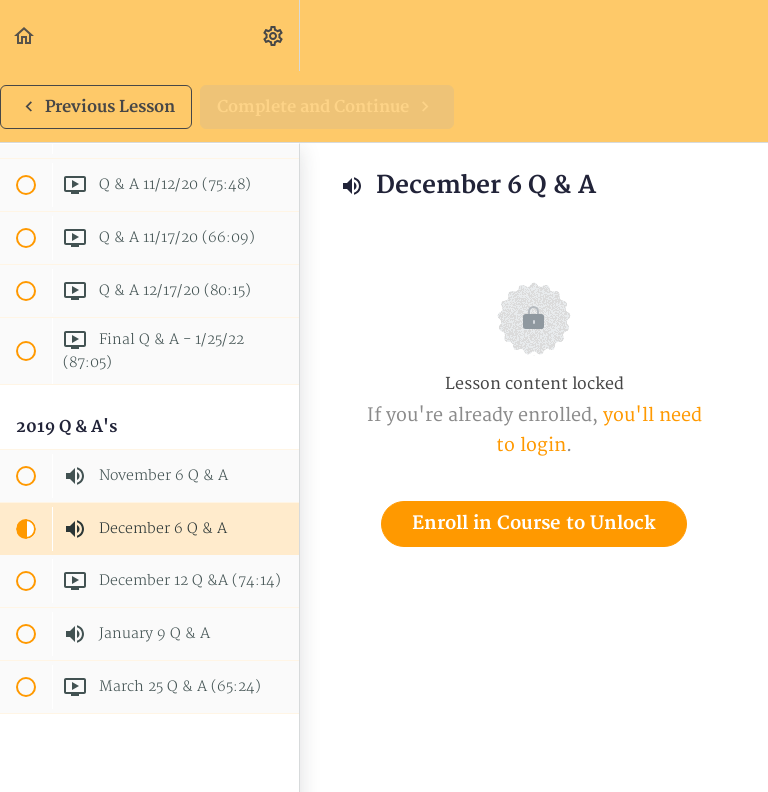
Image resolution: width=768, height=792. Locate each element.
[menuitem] (274, 35)
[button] (25, 35)
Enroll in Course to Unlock (534, 523)
